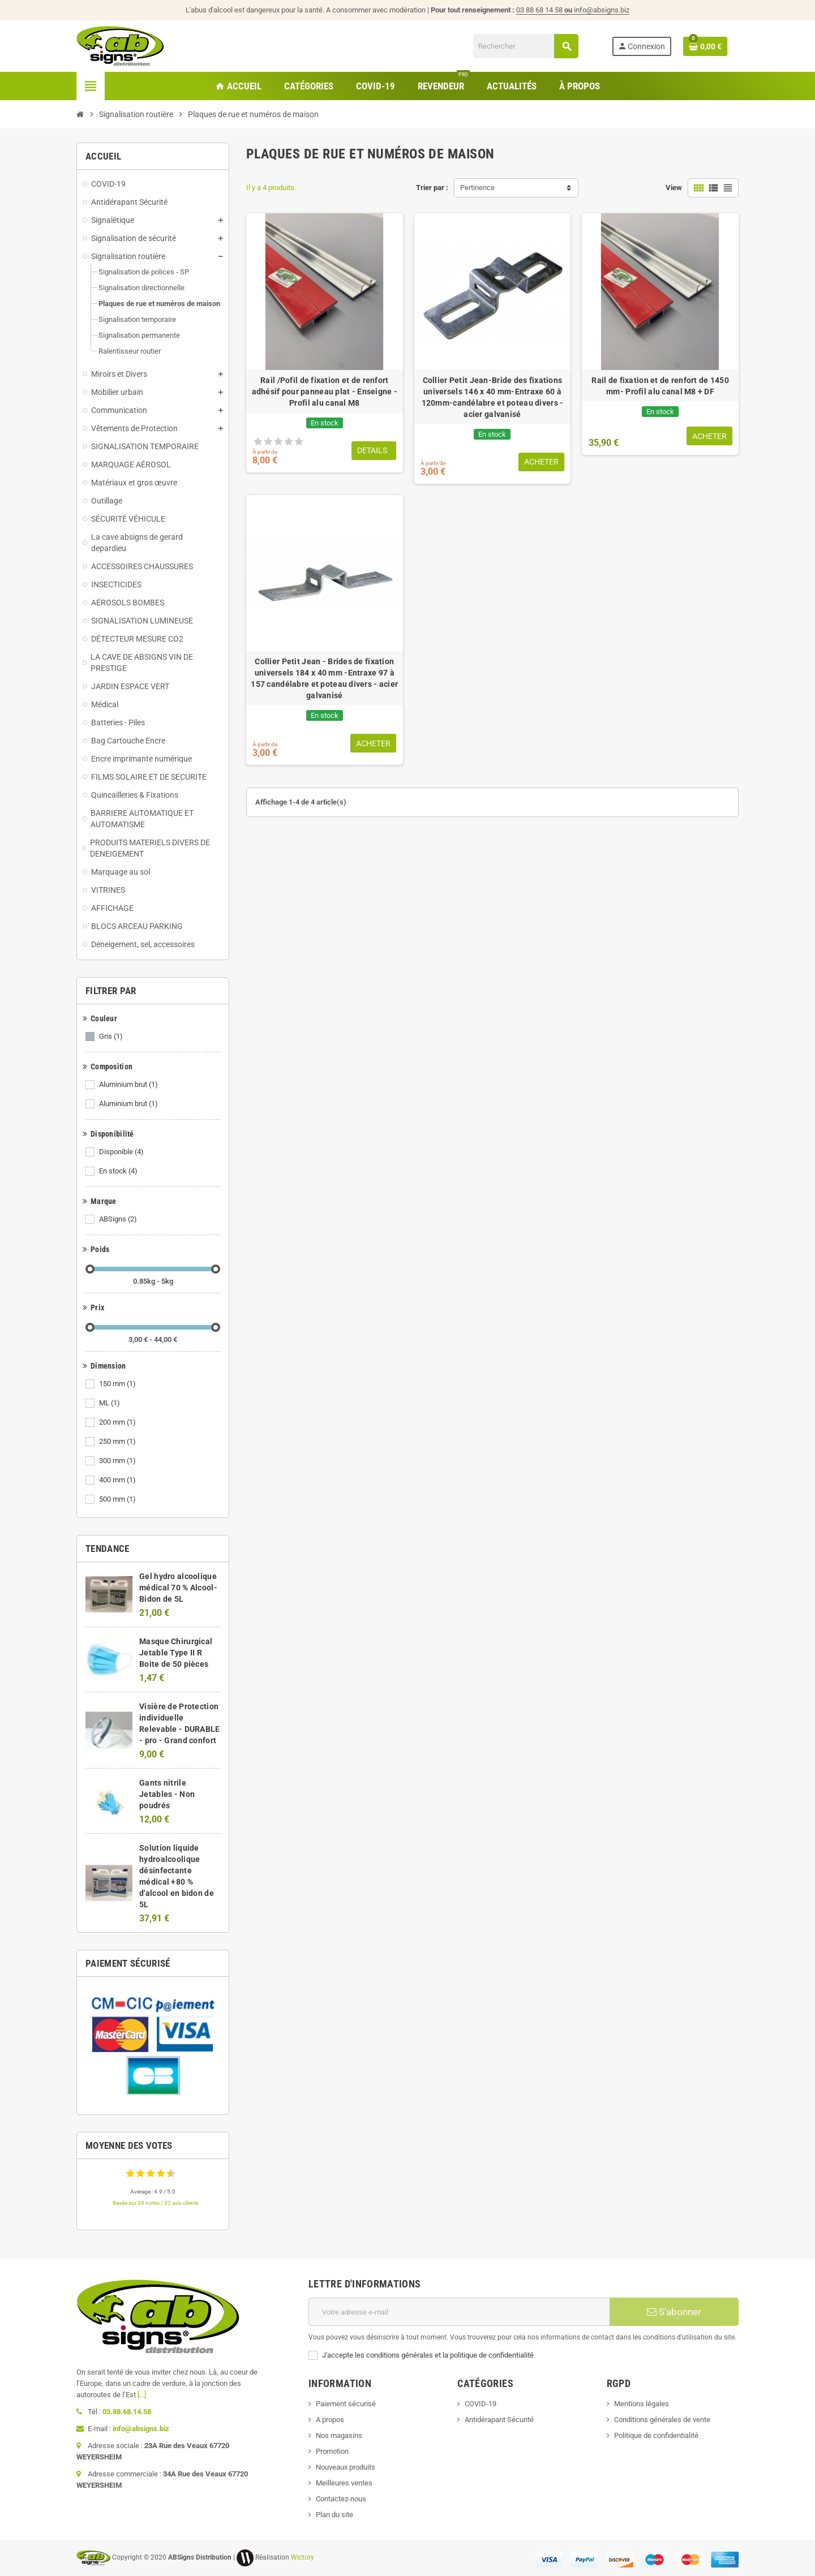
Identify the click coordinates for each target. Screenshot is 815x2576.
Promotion (332, 2451)
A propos (330, 2419)
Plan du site (334, 2514)
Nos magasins (339, 2435)
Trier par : (432, 187)
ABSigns (119, 1219)
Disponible (122, 1152)
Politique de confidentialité (656, 2435)
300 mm (118, 1461)
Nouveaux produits (345, 2467)
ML (110, 1403)
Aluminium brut (129, 1084)
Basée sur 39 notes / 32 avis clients (156, 2203)
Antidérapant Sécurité (499, 2419)
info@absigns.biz (601, 10)
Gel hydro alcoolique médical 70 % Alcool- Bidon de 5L (178, 1587)
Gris (112, 1036)
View (674, 187)
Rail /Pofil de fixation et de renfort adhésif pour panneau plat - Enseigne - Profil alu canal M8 (325, 391)
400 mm (118, 1480)
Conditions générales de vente (662, 2419)
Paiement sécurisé (346, 2403)
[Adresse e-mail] (459, 2312)
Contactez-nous (341, 2499)
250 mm (118, 1441)
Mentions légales (641, 2403)
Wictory (302, 2557)
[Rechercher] (525, 46)
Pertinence (477, 187)
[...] (142, 2394)
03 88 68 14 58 (545, 10)
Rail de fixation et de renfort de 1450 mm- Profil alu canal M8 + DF (660, 386)
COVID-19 (480, 2403)
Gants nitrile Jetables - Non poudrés (167, 1794)
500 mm (118, 1499)
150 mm (118, 1384)
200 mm (118, 1422)
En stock (119, 1171)
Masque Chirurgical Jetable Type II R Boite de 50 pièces (175, 1652)
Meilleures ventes (344, 2483)
